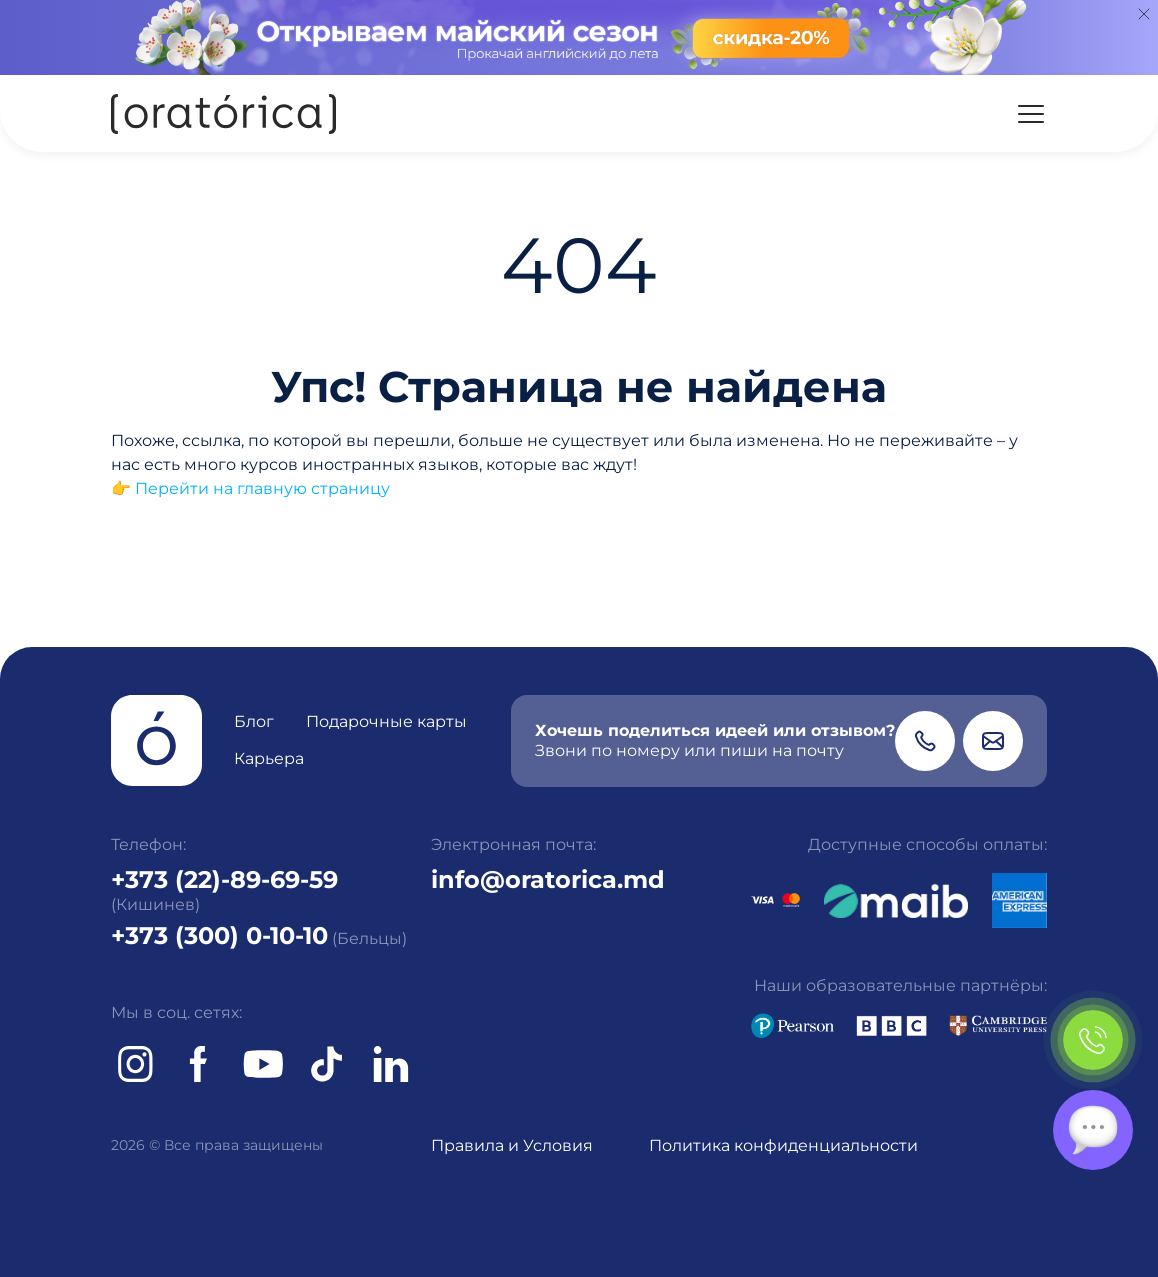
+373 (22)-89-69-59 (224, 879)
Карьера (269, 758)
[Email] (993, 741)
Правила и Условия (512, 1145)
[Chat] (1093, 1130)
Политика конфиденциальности (783, 1145)
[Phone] (925, 741)
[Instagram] (135, 1064)
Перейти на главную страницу (262, 488)
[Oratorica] (223, 113)
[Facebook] (199, 1064)
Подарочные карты (386, 721)
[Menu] (1031, 114)
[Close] (1144, 14)
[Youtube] (263, 1064)
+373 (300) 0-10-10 (219, 935)
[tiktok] (327, 1064)
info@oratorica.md (548, 879)
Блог (254, 721)
